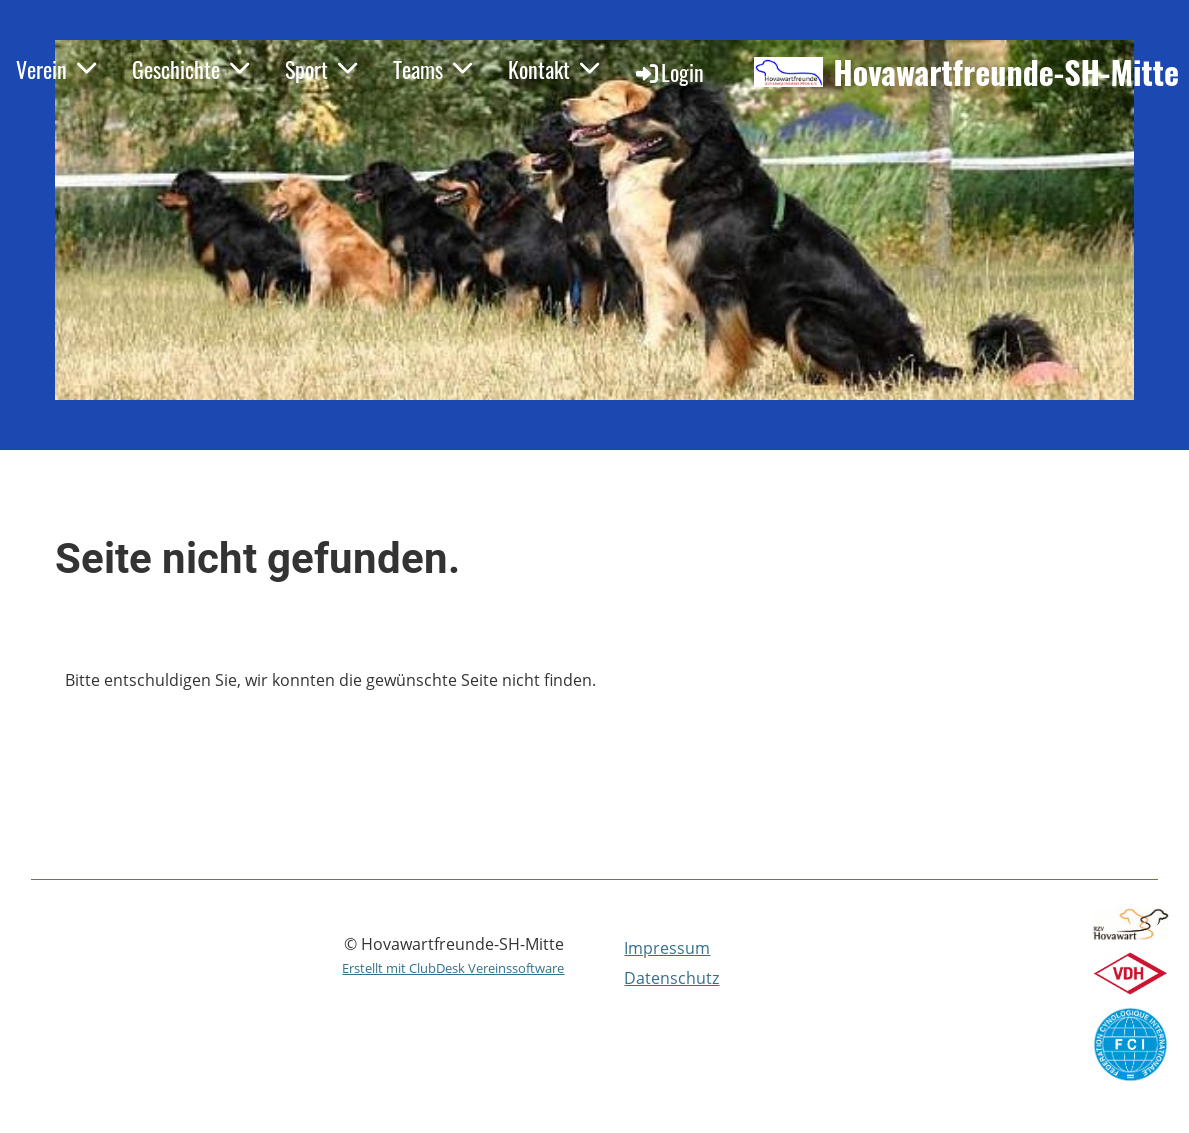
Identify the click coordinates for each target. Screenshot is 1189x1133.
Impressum (667, 948)
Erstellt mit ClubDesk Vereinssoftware (453, 968)
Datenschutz (671, 978)
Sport (321, 69)
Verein (56, 69)
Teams (432, 69)
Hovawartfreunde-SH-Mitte (1006, 72)
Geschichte (190, 69)
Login (668, 72)
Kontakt (553, 69)
